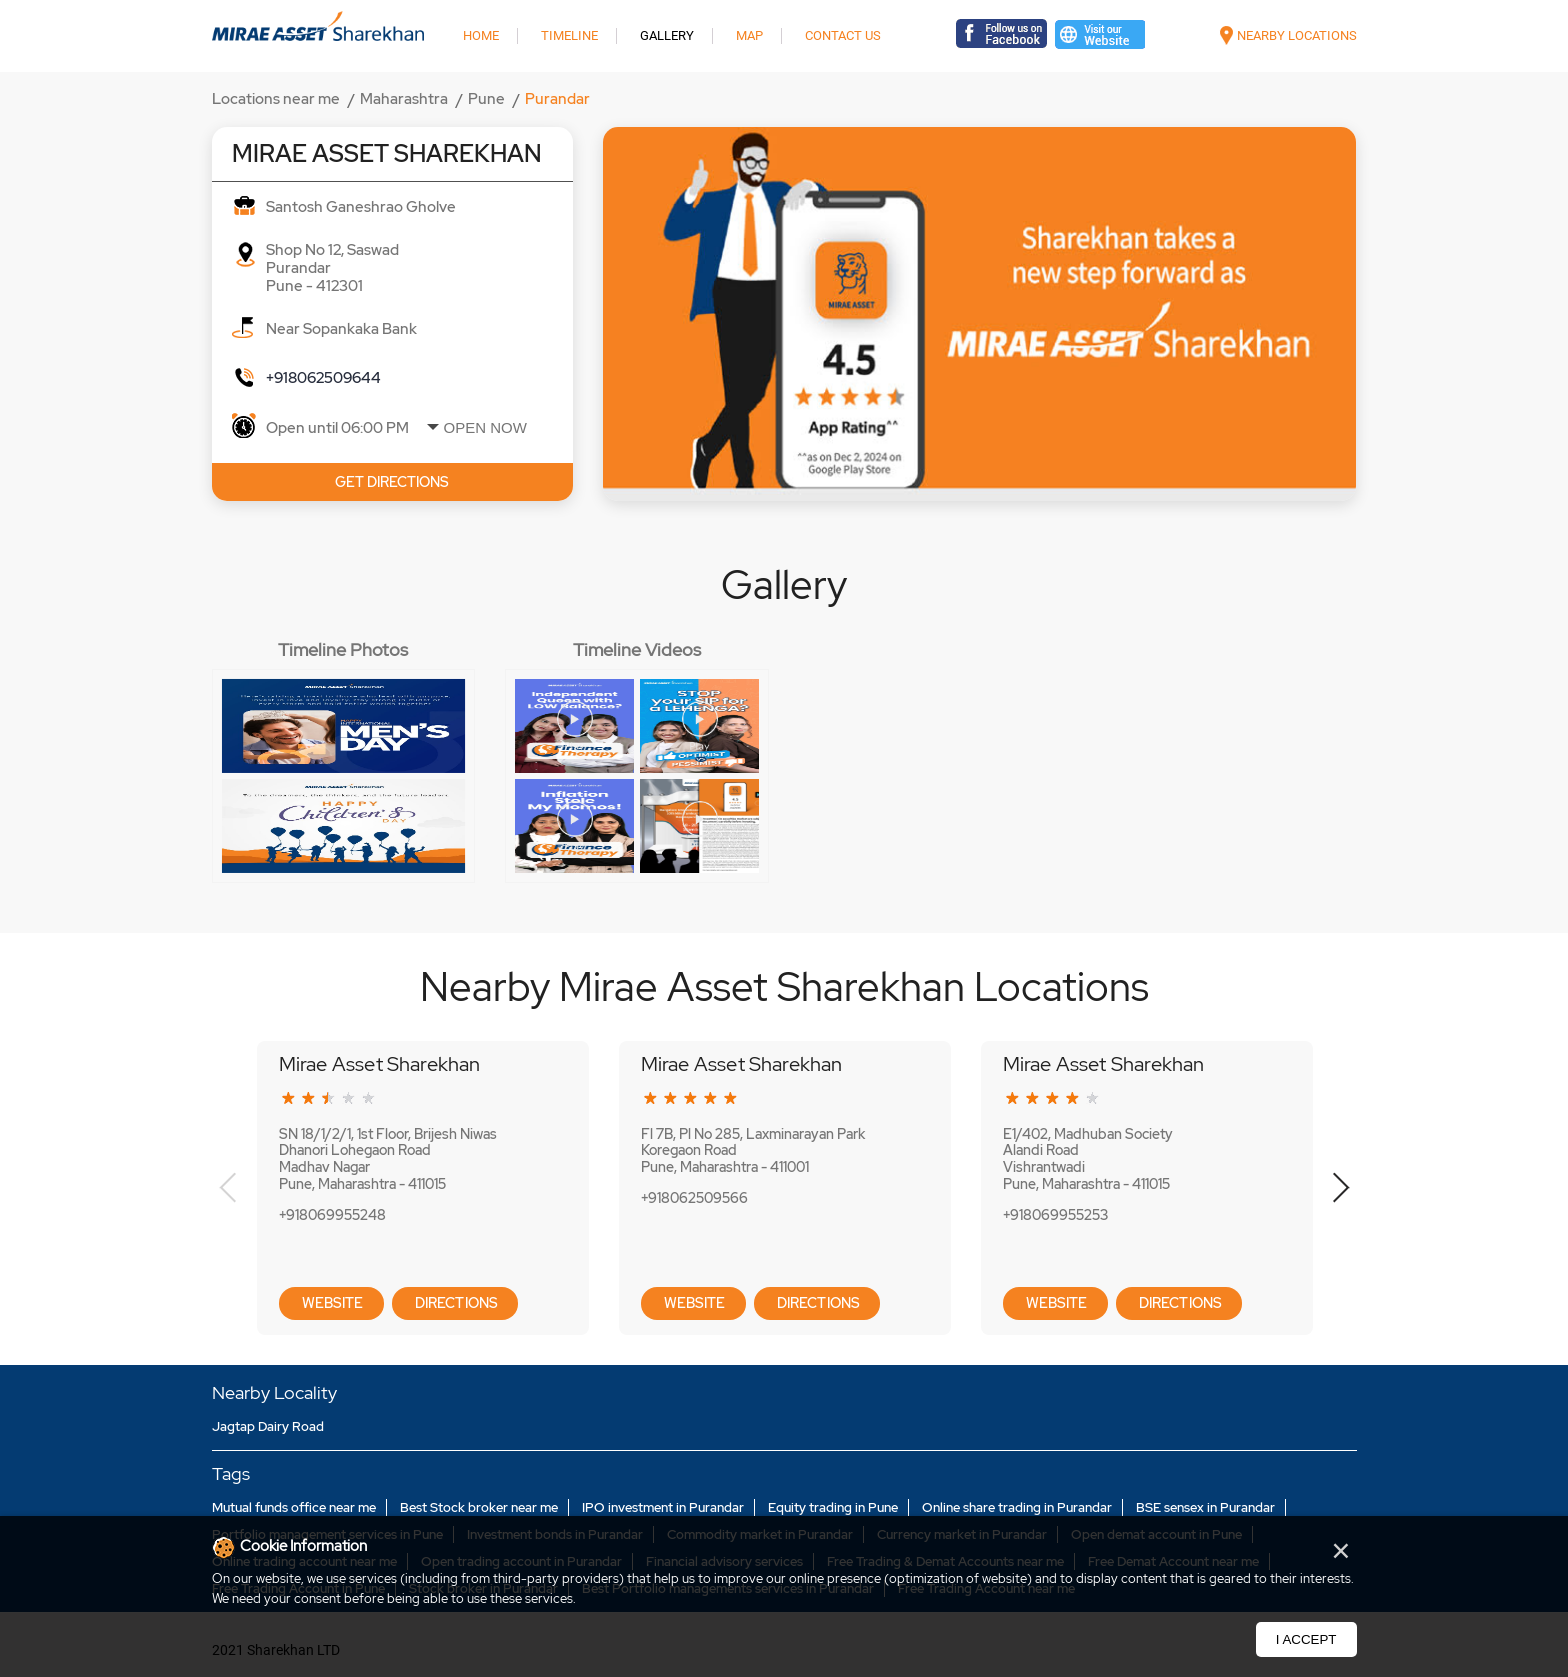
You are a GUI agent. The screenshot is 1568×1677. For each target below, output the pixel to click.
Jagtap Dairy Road (268, 1426)
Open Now (485, 427)
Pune (486, 99)
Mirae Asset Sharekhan (380, 1064)
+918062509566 (694, 1198)
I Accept (1306, 1639)
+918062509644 (323, 378)
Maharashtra (404, 99)
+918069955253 (1055, 1215)
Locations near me (276, 99)
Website (331, 1303)
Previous (228, 1188)
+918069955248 (332, 1215)
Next (1340, 1188)
